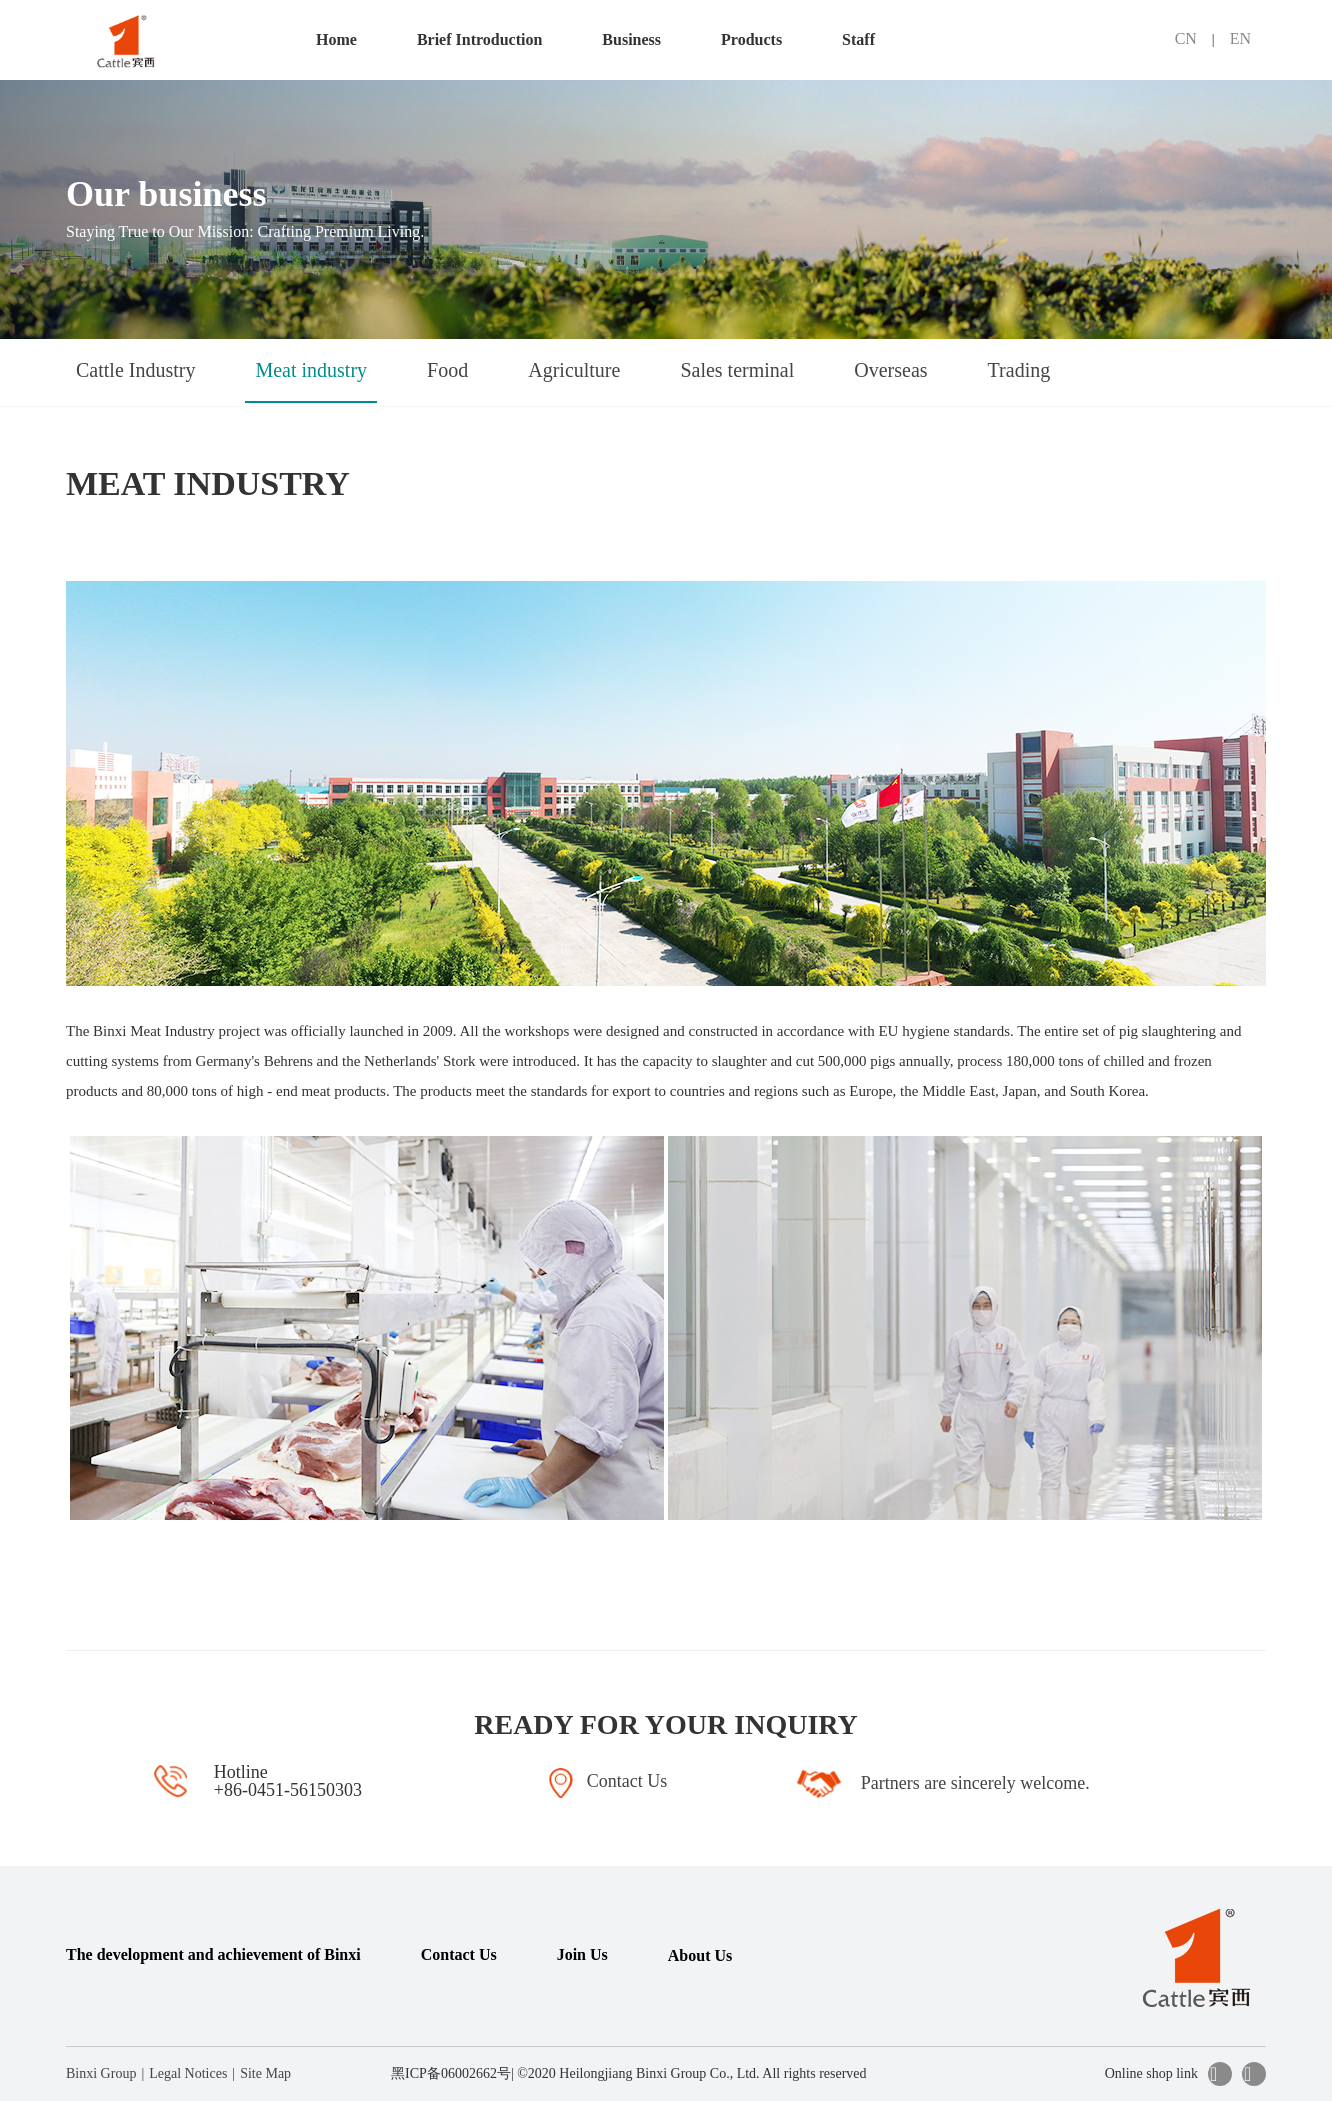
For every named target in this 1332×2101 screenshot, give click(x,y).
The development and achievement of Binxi (213, 1954)
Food (447, 370)
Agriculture (574, 370)
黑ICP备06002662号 (451, 2073)
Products (751, 39)
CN (1186, 38)
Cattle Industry (135, 370)
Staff (858, 39)
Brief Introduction (479, 39)
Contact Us (459, 1954)
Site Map (265, 2074)
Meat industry (311, 370)
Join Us (582, 1954)
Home (336, 39)
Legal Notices (188, 2074)
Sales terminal (737, 370)
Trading (1019, 370)
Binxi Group (101, 2074)
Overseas (890, 370)
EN (1240, 38)
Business (631, 39)
